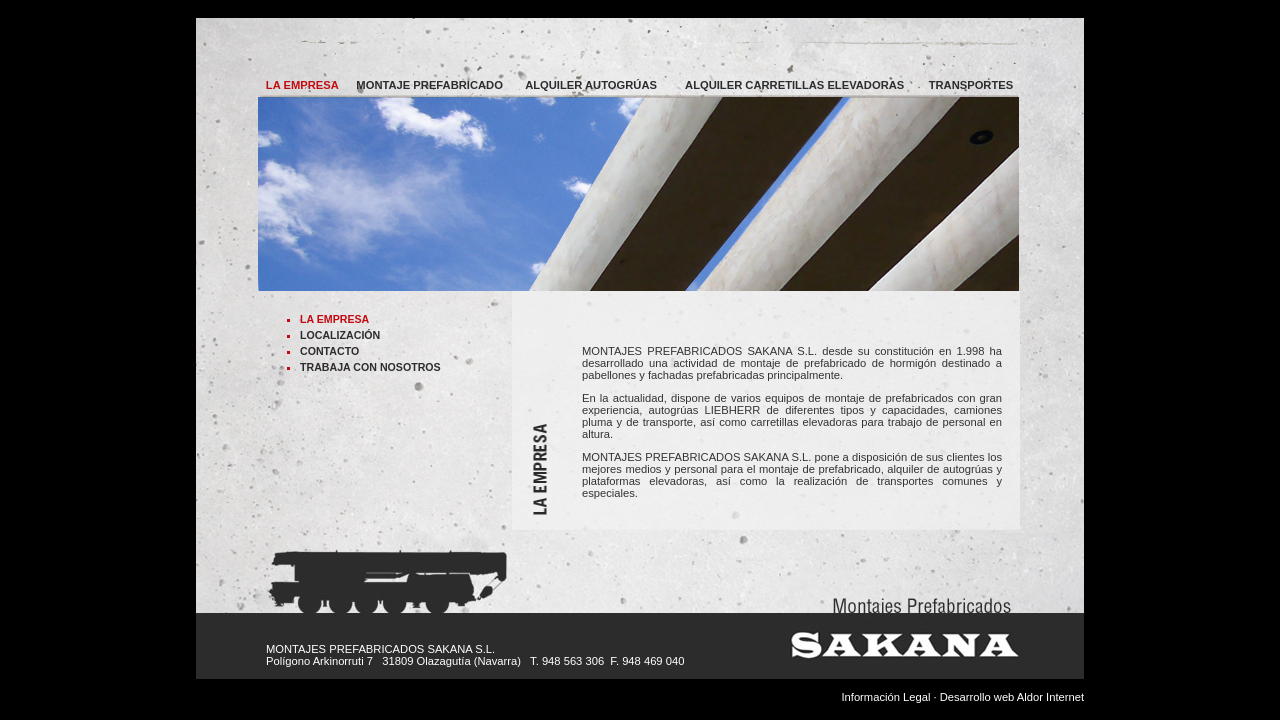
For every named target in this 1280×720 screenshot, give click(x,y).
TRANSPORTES (971, 85)
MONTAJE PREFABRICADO (429, 85)
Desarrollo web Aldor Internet (1012, 697)
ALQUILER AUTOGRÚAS (591, 85)
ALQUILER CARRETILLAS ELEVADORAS (794, 85)
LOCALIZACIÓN (340, 335)
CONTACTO (329, 351)
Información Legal (885, 697)
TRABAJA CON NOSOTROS (370, 367)
